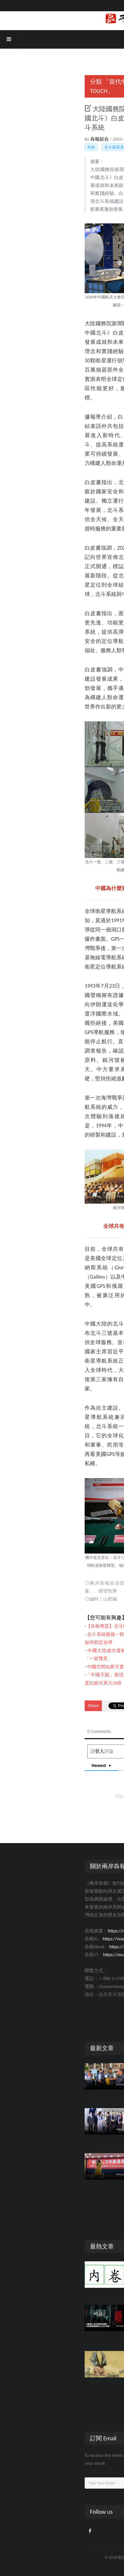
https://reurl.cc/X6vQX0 (56, 1931)
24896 (86, 2377)
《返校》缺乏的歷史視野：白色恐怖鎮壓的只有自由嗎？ (83, 2313)
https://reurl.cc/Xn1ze (49, 1939)
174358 (87, 2280)
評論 (64, 2331)
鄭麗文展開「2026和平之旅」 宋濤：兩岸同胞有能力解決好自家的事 (84, 2117)
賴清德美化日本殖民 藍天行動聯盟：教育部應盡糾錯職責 (84, 2072)
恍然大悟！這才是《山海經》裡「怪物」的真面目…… (83, 2360)
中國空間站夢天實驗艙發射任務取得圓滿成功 (59, 1667)
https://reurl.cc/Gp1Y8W (52, 1955)
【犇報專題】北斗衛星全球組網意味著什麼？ (58, 1626)
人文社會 (68, 2280)
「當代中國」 (47, 81)
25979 (78, 2331)
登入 (25, 1751)
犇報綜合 (26, 139)
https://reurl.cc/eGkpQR (58, 1947)
